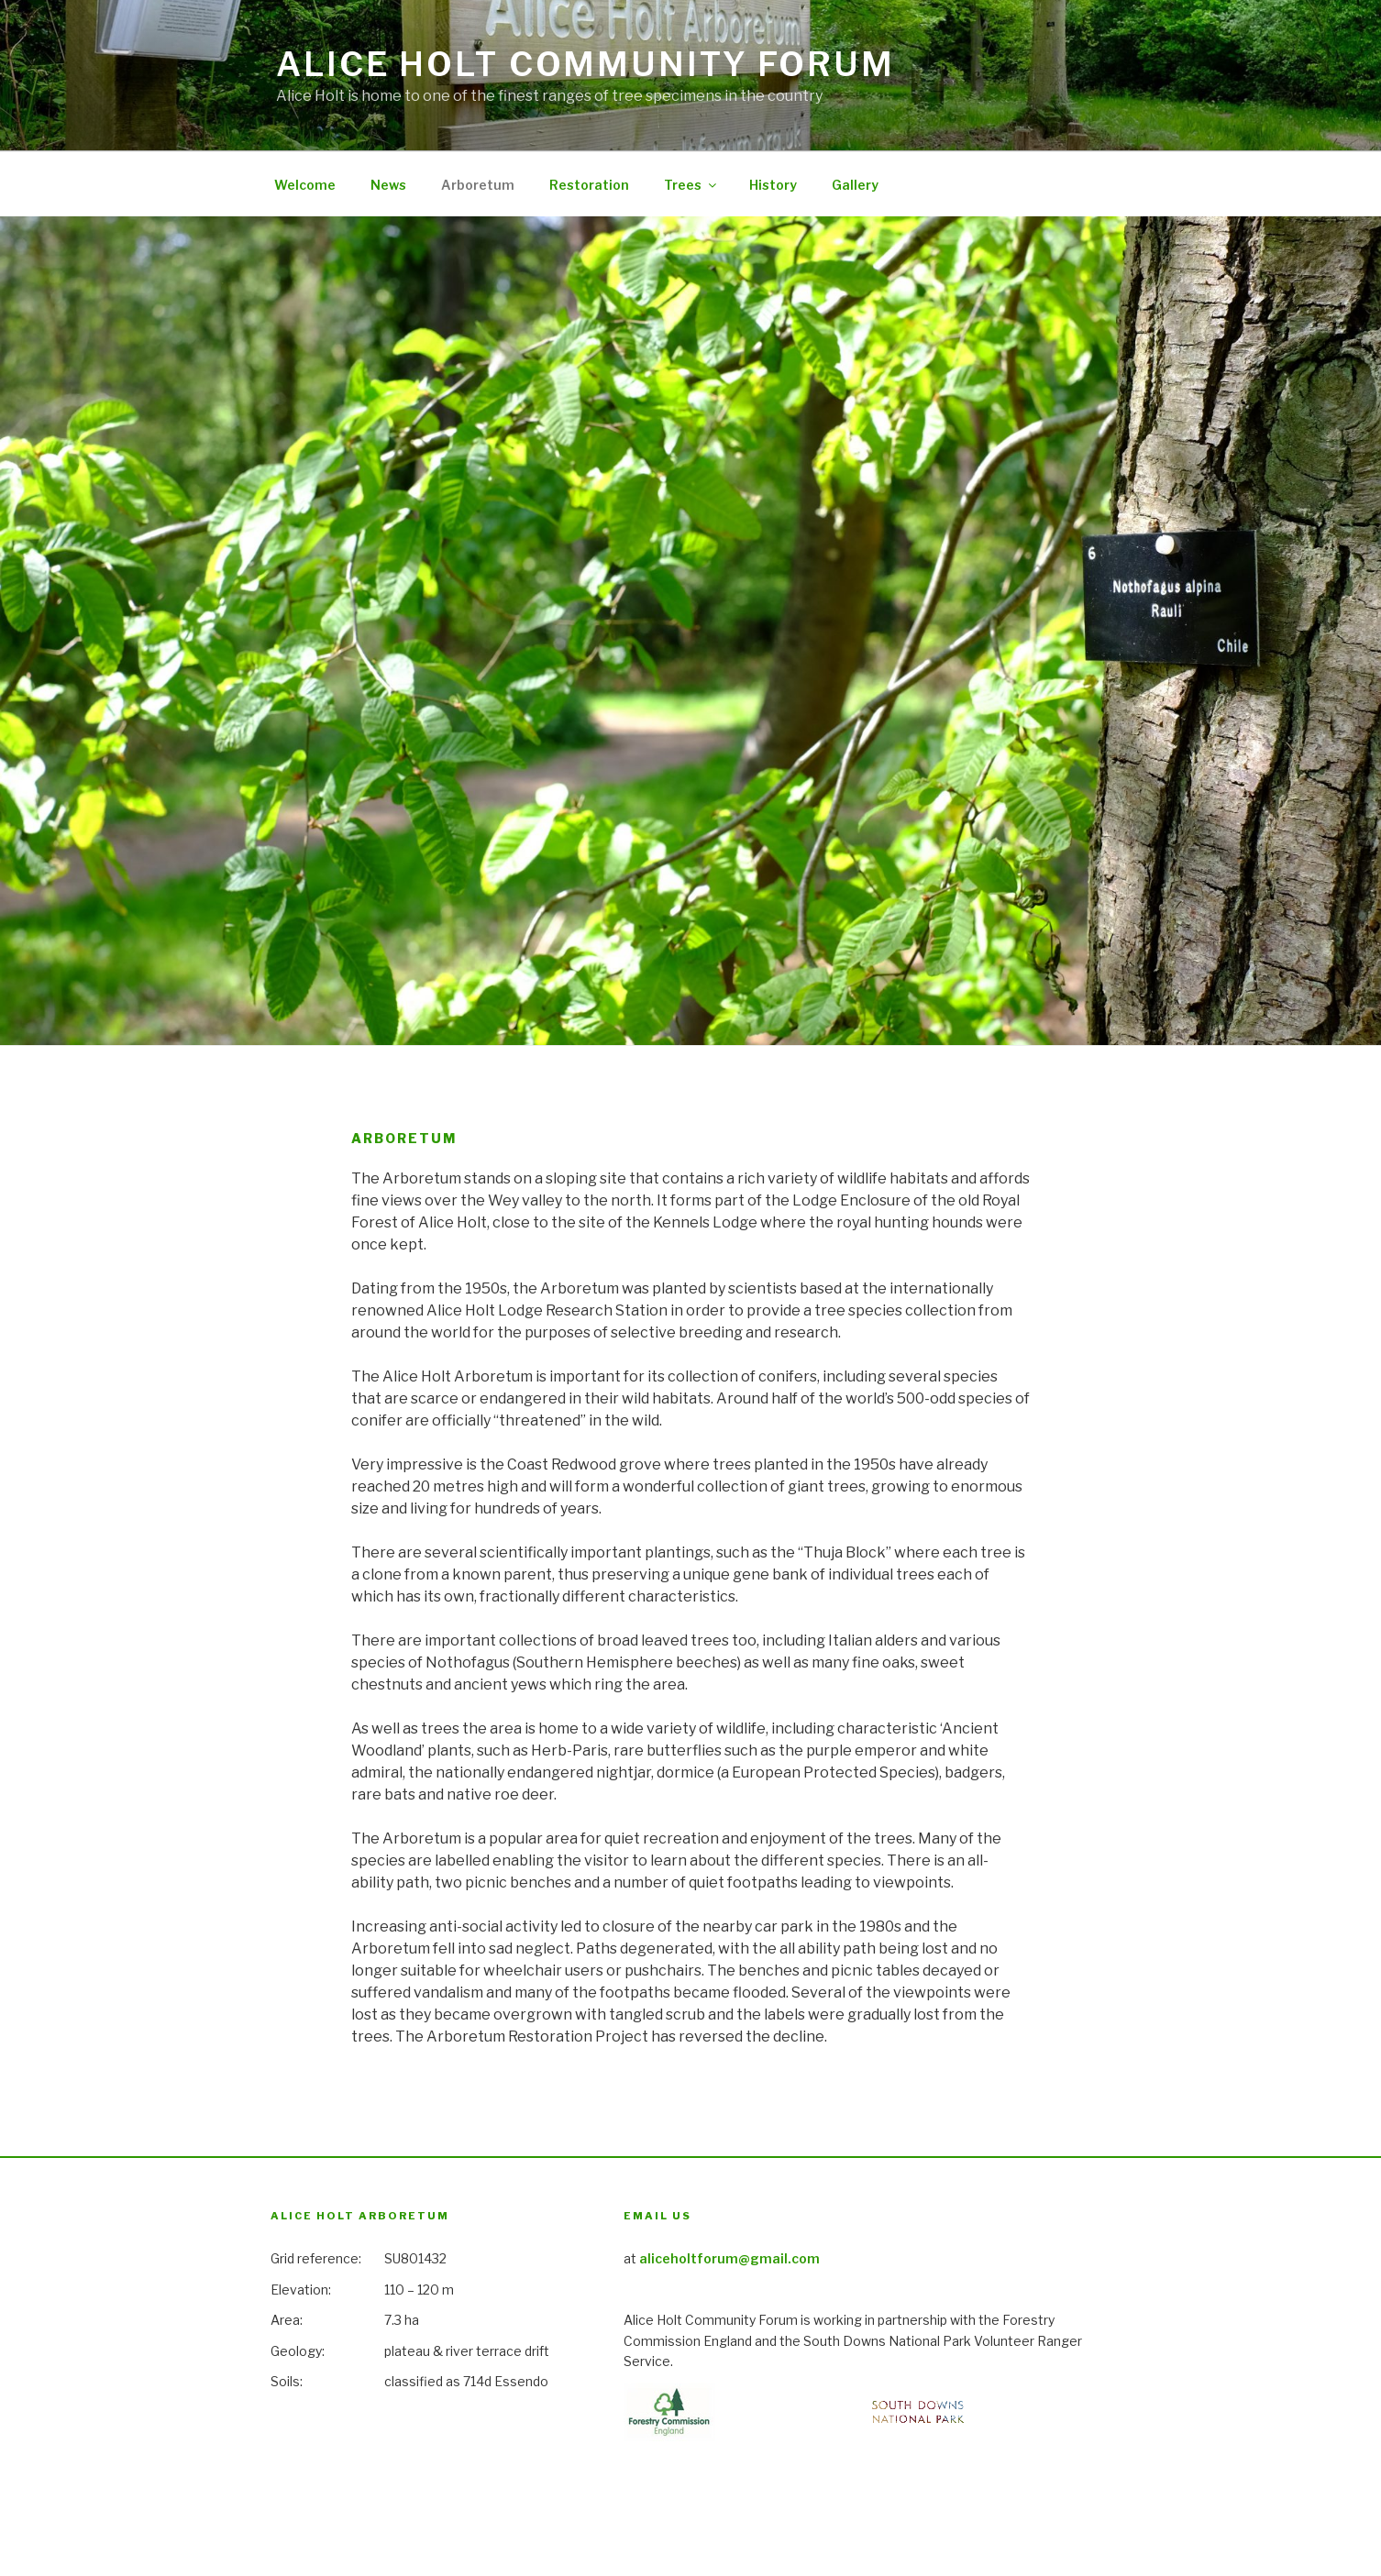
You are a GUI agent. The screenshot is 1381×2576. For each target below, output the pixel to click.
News (388, 185)
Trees (691, 185)
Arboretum (477, 185)
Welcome (305, 185)
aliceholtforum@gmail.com (729, 2258)
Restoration (589, 185)
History (773, 185)
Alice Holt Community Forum (585, 64)
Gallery (855, 185)
